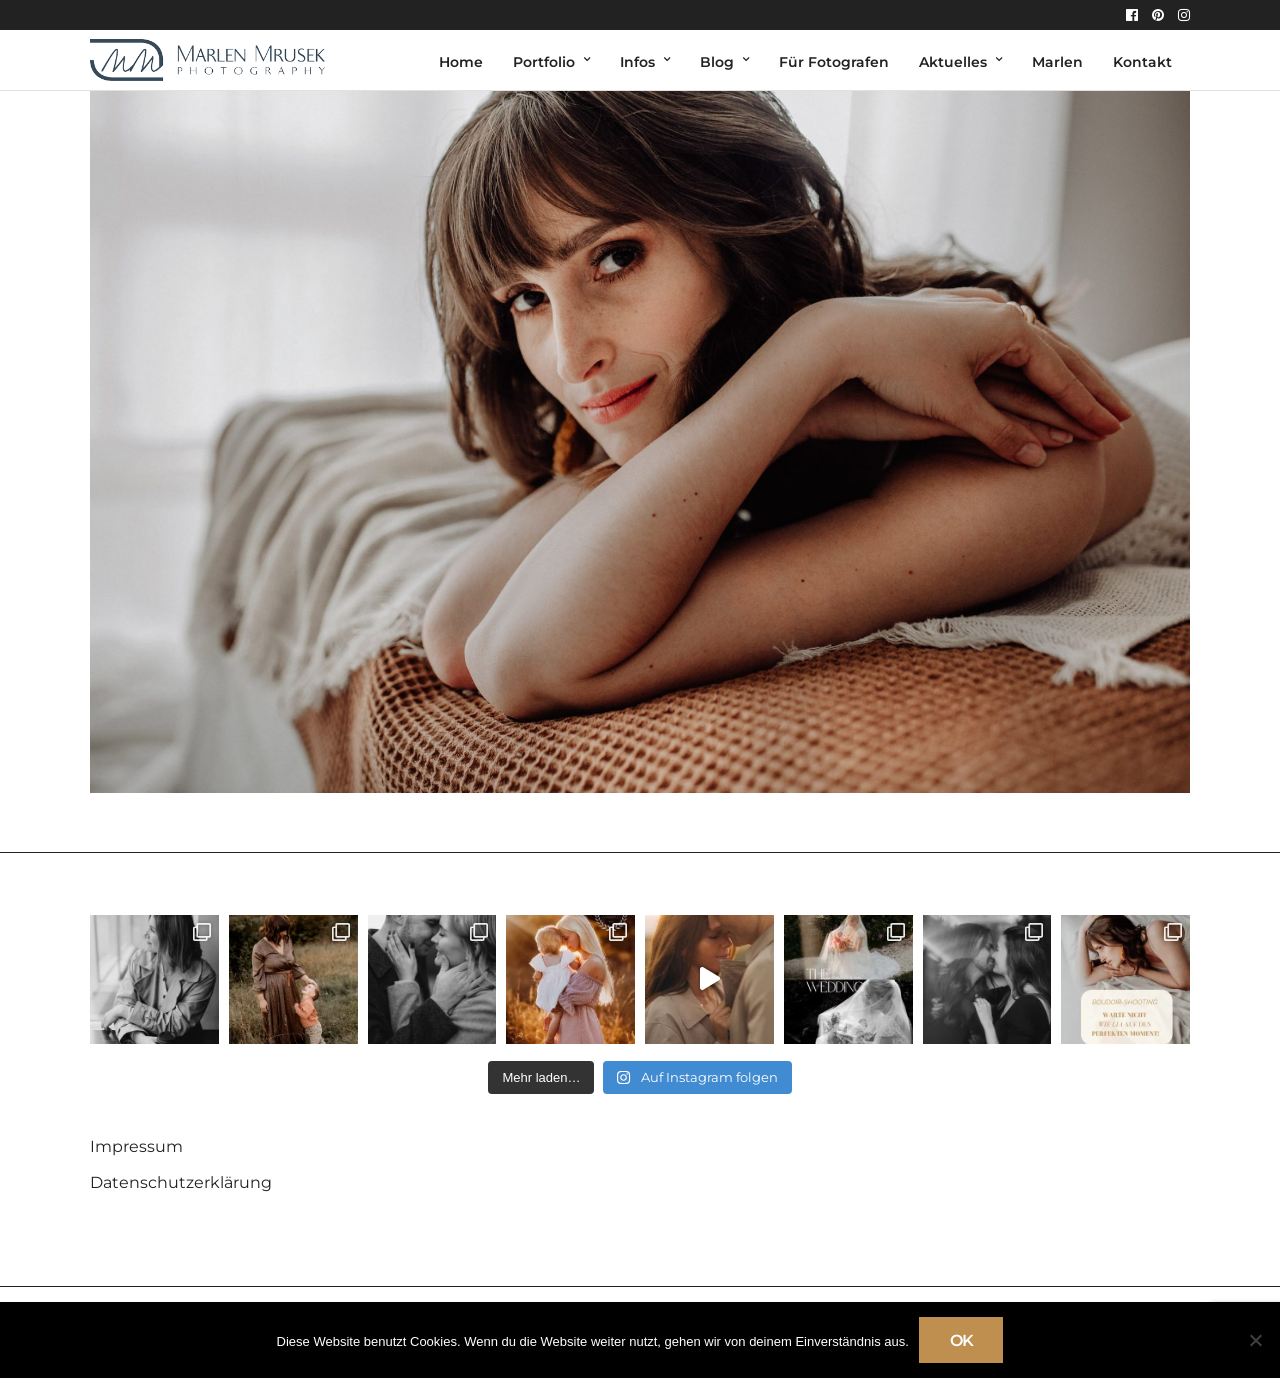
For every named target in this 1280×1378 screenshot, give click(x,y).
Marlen (1057, 62)
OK (961, 1340)
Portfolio (544, 62)
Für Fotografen (834, 62)
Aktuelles (953, 62)
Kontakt (1142, 62)
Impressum (136, 1146)
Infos (637, 62)
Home (461, 62)
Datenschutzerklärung (181, 1182)
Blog (717, 62)
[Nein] (1255, 1340)
